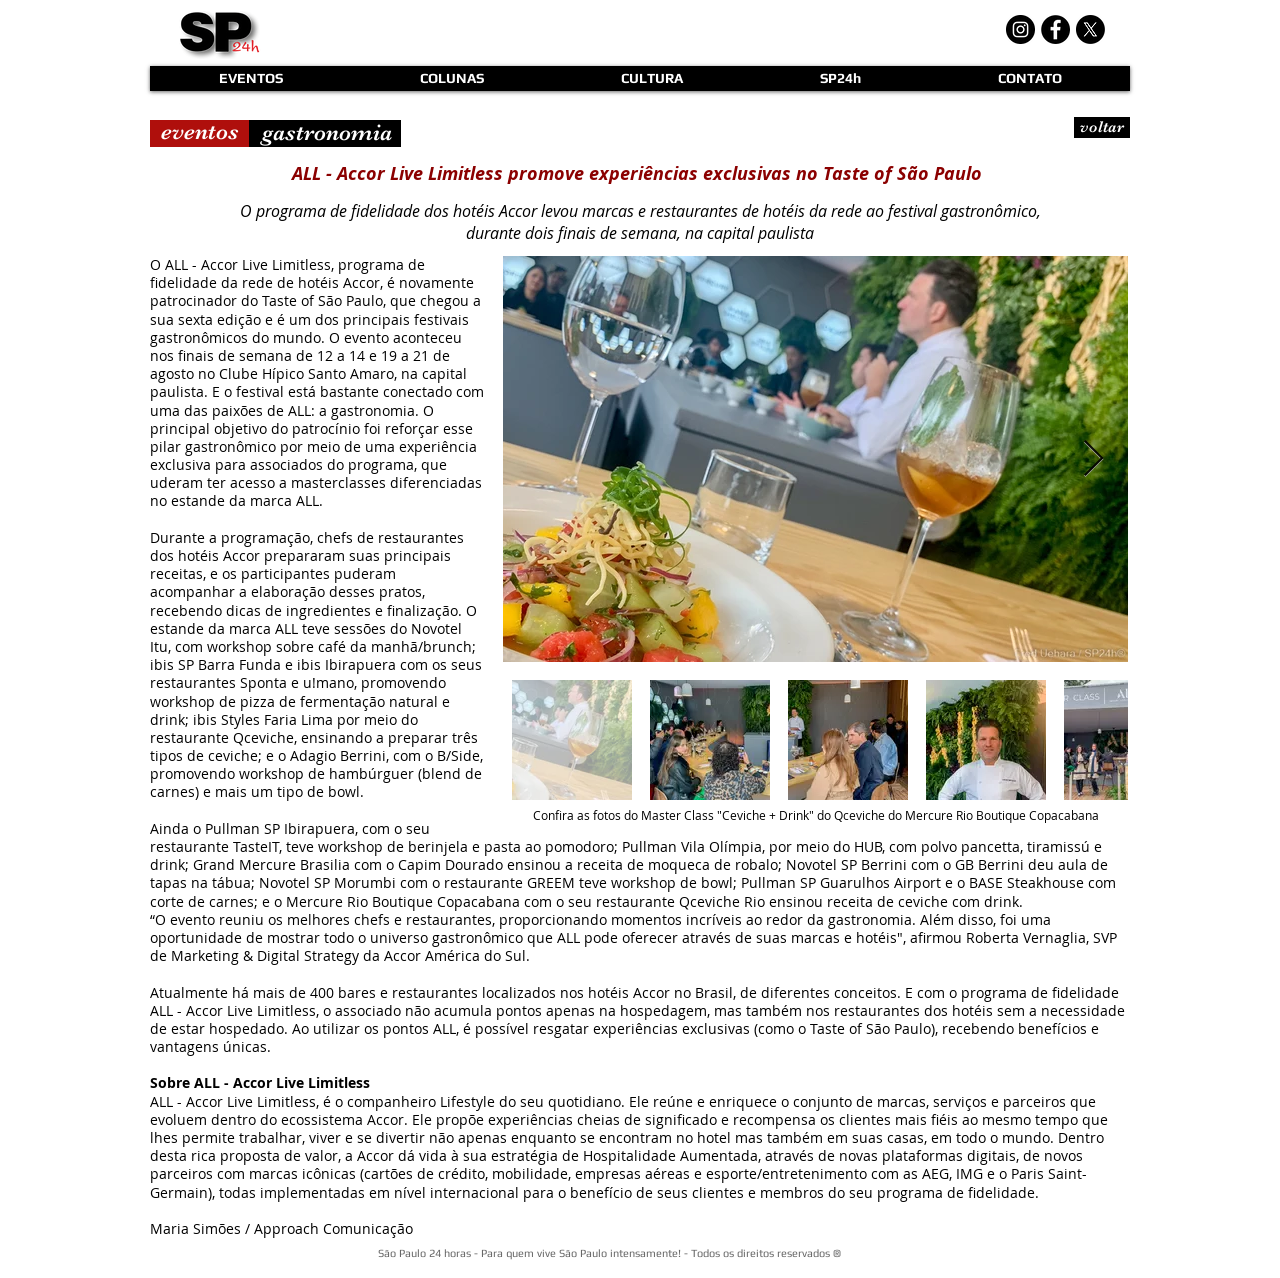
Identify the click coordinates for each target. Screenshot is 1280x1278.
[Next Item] (1093, 459)
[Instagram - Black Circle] (1020, 29)
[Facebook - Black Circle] (1055, 29)
